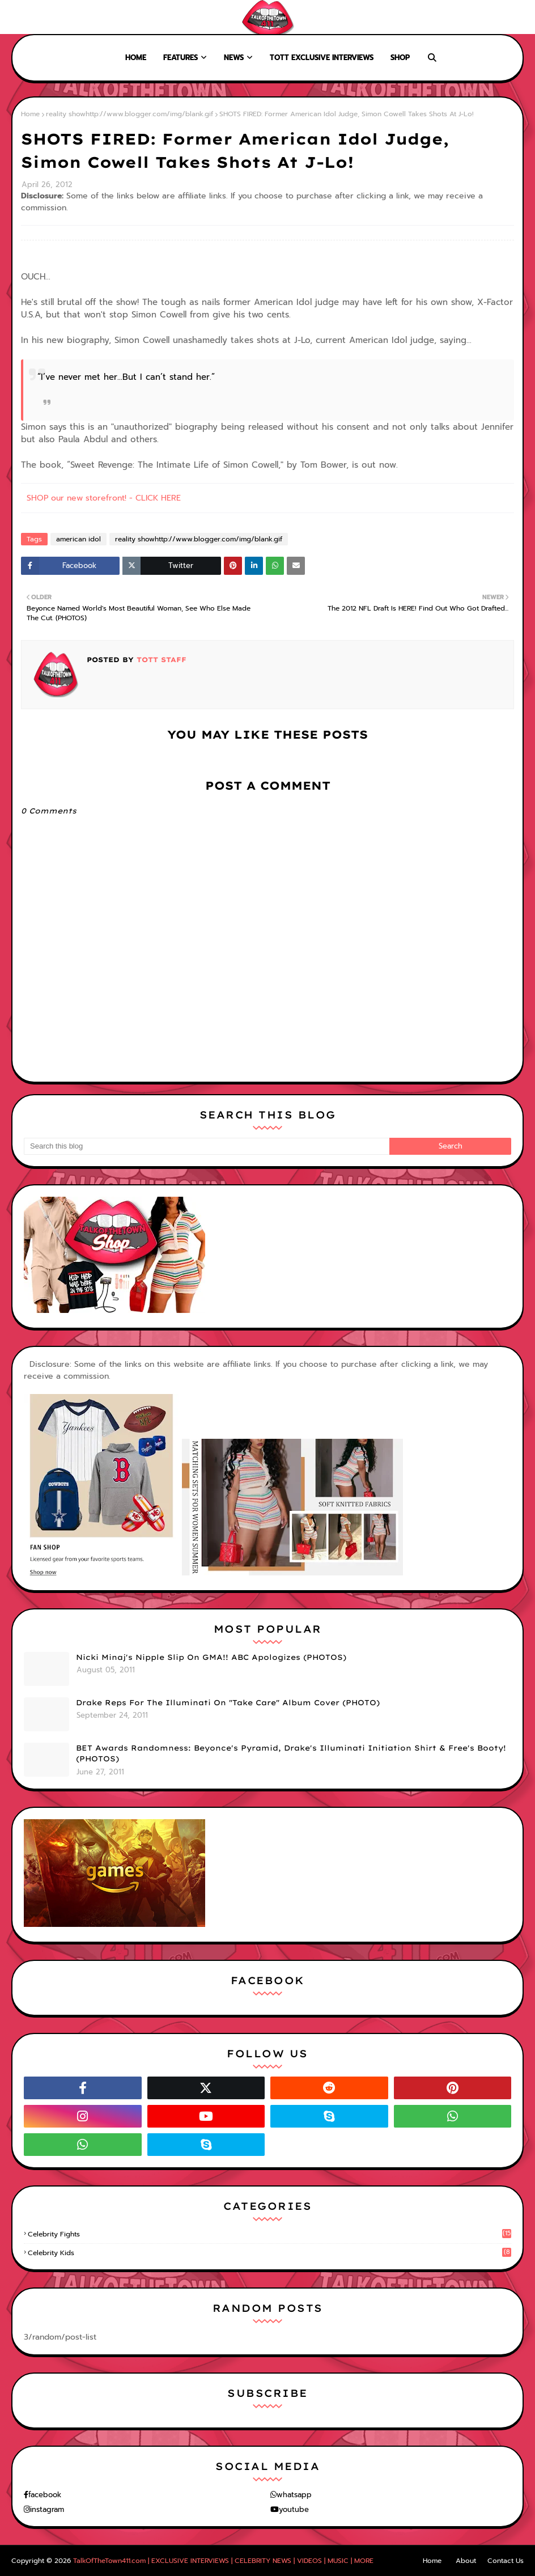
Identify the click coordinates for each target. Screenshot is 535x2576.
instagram (47, 2509)
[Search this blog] (206, 1146)
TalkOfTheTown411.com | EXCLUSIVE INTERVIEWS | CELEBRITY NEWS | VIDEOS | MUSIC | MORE (223, 2561)
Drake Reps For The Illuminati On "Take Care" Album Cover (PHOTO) (228, 1702)
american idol (78, 539)
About (51, 17)
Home (18, 17)
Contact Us (505, 2561)
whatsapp (294, 2494)
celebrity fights (269, 2234)
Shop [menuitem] (400, 57)
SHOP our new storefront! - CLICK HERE (104, 498)
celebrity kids (269, 2253)
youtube (294, 2509)
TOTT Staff (160, 659)
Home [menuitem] (135, 57)
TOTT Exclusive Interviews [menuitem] (321, 57)
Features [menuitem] (180, 57)
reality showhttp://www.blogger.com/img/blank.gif (129, 114)
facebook (44, 2494)
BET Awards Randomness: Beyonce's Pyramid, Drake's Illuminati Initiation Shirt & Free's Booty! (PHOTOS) (291, 1753)
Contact (90, 17)
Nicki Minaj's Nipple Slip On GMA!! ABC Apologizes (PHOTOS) (211, 1657)
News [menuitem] (234, 57)
